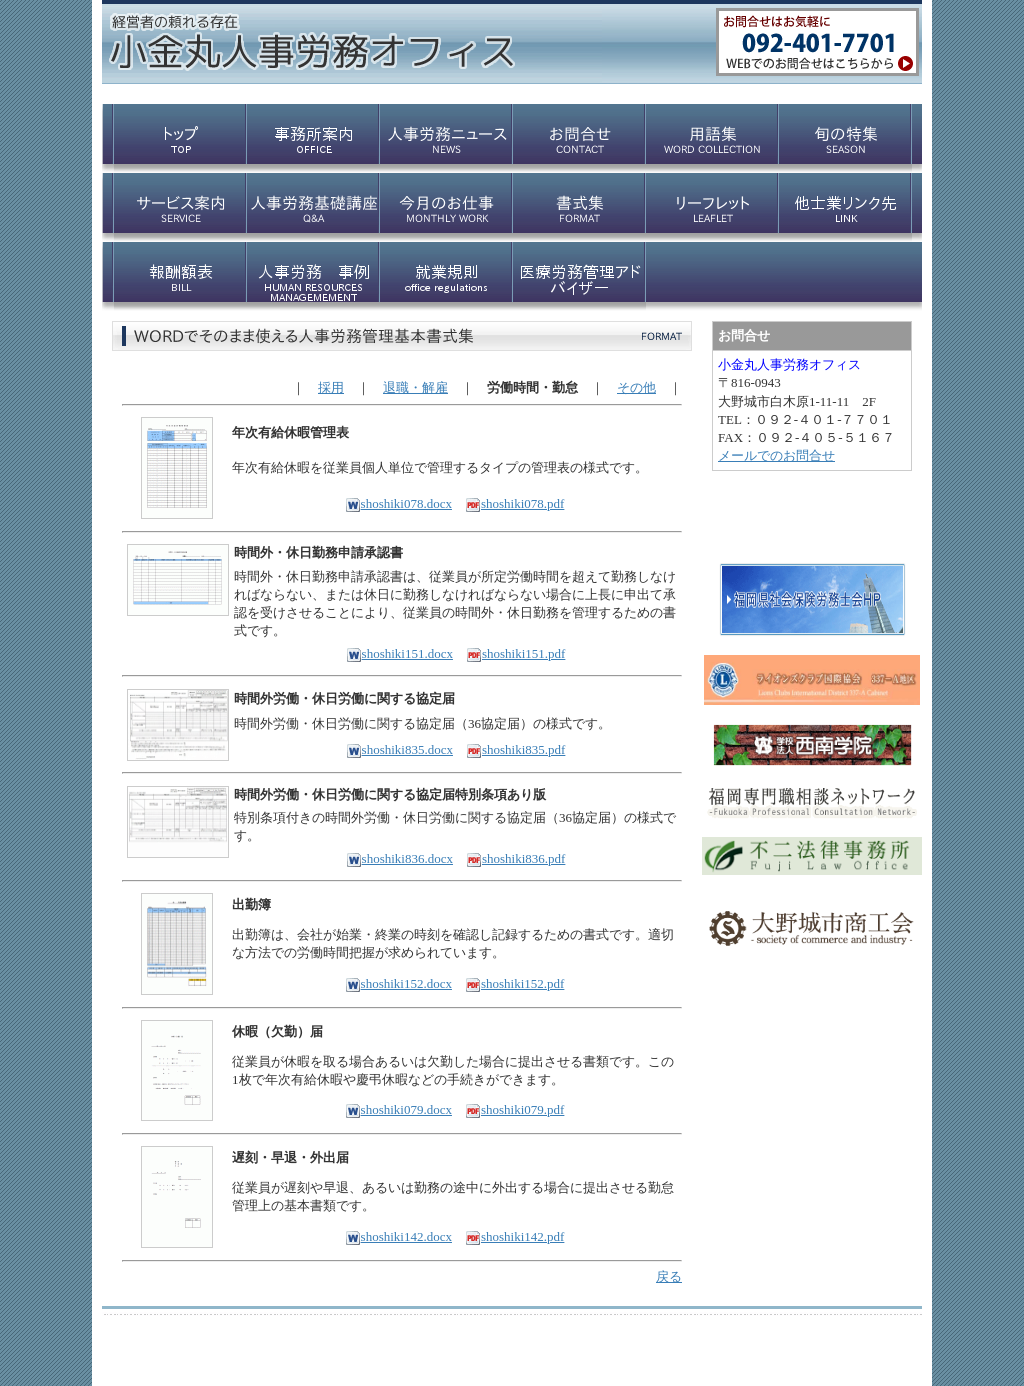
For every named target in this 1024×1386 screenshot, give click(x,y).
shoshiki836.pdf (515, 858)
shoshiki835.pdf (515, 749)
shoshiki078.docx (398, 503)
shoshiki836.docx (399, 858)
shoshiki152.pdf (514, 983)
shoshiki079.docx (398, 1109)
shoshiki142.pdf (514, 1236)
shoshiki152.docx (398, 983)
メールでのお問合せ (776, 455)
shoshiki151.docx (399, 653)
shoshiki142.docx (398, 1236)
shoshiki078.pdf (514, 503)
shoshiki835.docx (399, 749)
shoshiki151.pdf (515, 653)
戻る (669, 1276)
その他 (636, 387)
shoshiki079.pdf (514, 1109)
